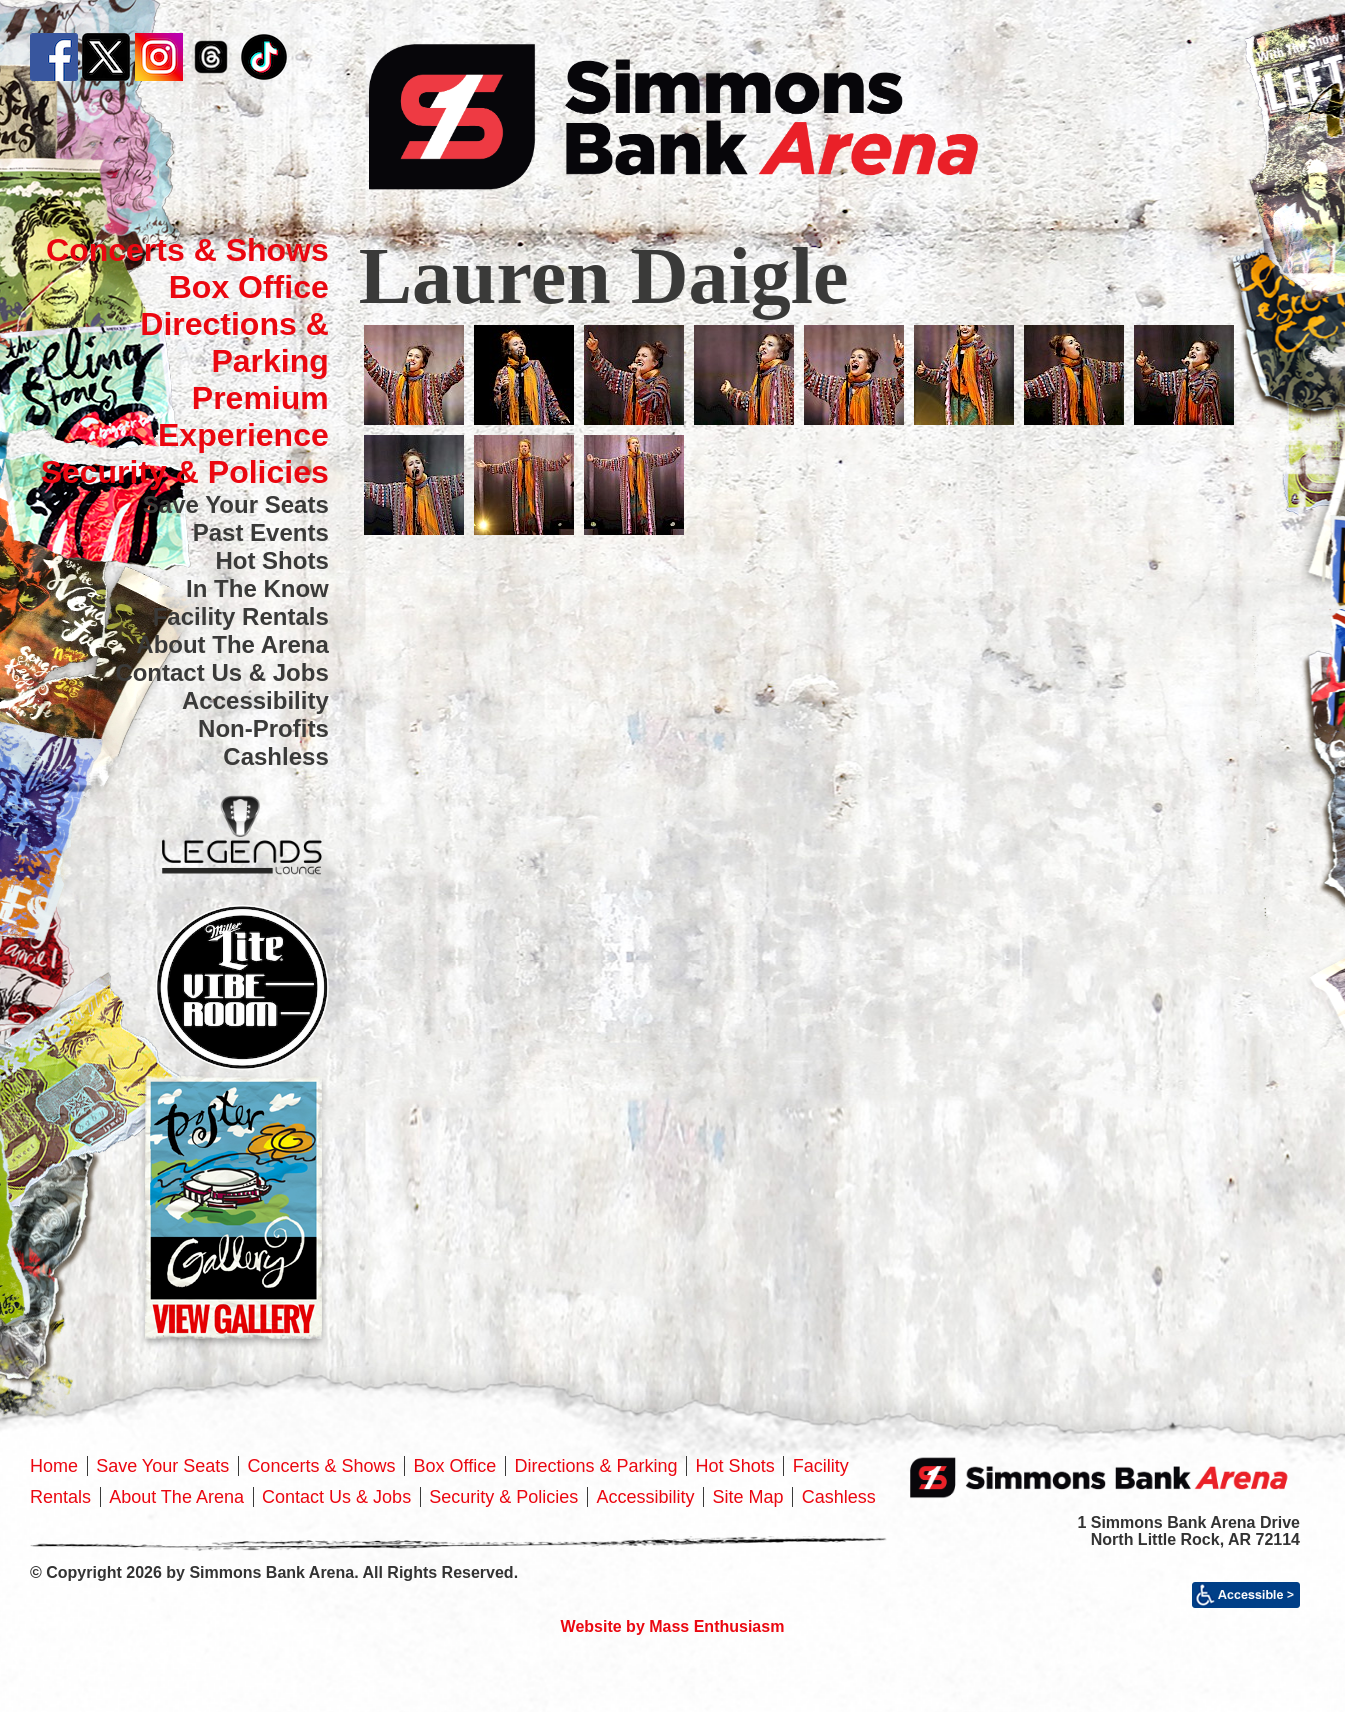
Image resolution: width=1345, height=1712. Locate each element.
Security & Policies (185, 472)
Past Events (261, 532)
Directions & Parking (234, 342)
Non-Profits (263, 728)
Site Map (748, 1497)
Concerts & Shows (187, 250)
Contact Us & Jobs (221, 672)
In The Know (257, 588)
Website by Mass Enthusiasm (673, 1626)
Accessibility (255, 700)
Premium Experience (243, 416)
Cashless (275, 756)
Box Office (249, 287)
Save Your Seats (236, 504)
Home (54, 1466)
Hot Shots (271, 560)
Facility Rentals (241, 616)
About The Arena (232, 644)
